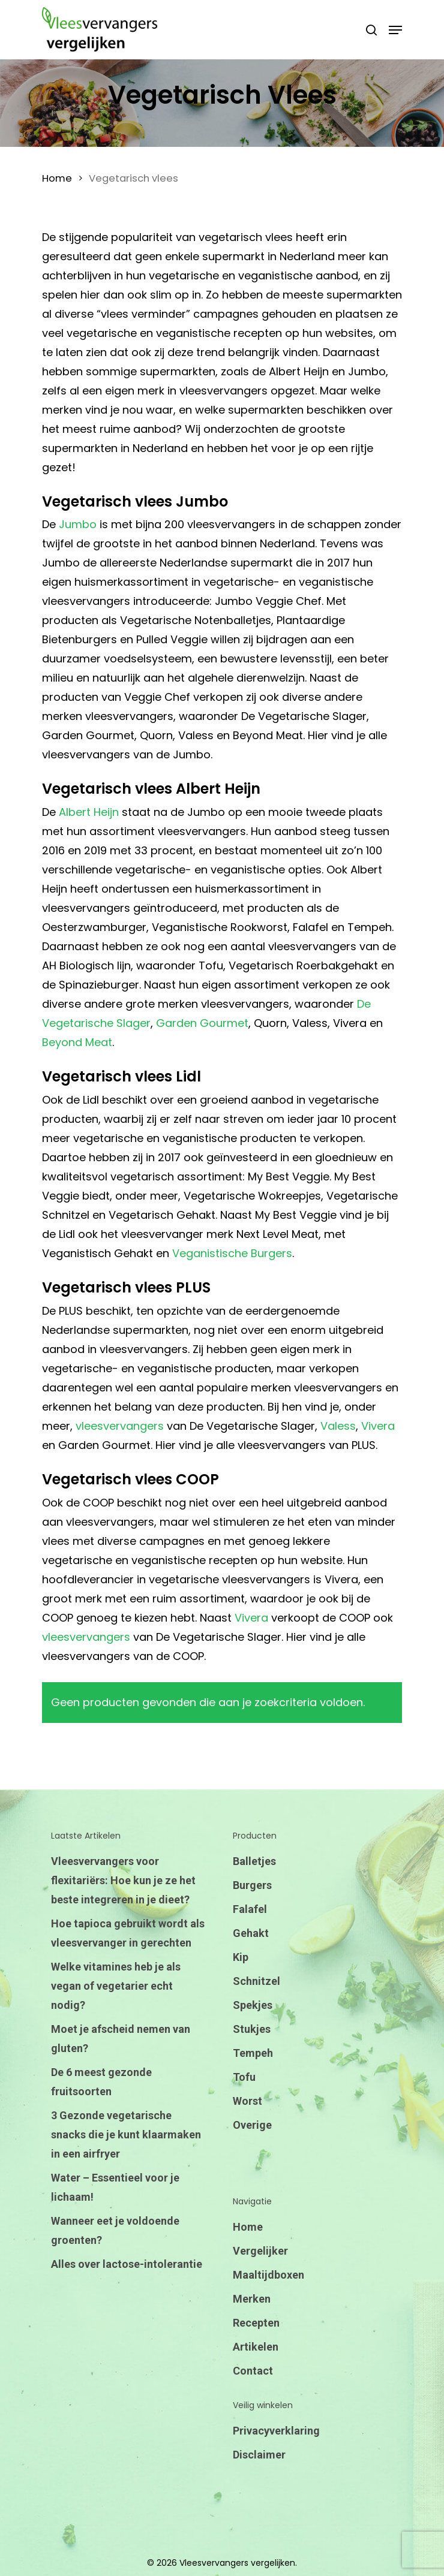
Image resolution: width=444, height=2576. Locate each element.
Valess (338, 1425)
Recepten (256, 2322)
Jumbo (78, 524)
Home (57, 178)
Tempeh (253, 2053)
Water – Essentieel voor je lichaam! (115, 2187)
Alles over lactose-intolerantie (126, 2264)
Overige (252, 2125)
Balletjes (254, 1861)
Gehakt (251, 1933)
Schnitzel (256, 1981)
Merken (252, 2298)
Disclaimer (259, 2454)
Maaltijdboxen (268, 2274)
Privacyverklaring (276, 2430)
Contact (253, 2370)
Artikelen (255, 2346)
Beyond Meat (77, 1042)
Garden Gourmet (202, 1023)
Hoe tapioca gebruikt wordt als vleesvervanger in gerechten (128, 1933)
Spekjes (252, 2005)
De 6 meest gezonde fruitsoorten (101, 2082)
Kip (240, 1957)
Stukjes (252, 2029)
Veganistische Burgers (232, 1253)
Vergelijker (260, 2250)
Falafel (250, 1909)
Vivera (378, 1425)
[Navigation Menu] (395, 30)
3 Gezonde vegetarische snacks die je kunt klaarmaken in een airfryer (126, 2134)
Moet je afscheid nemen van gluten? (120, 2038)
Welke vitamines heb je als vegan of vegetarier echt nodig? (116, 1985)
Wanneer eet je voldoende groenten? (115, 2230)
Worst (247, 2101)
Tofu (244, 2077)
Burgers (252, 1885)
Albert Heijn (89, 812)
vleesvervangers (120, 1425)
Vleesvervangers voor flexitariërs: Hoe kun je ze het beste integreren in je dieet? (123, 1880)
